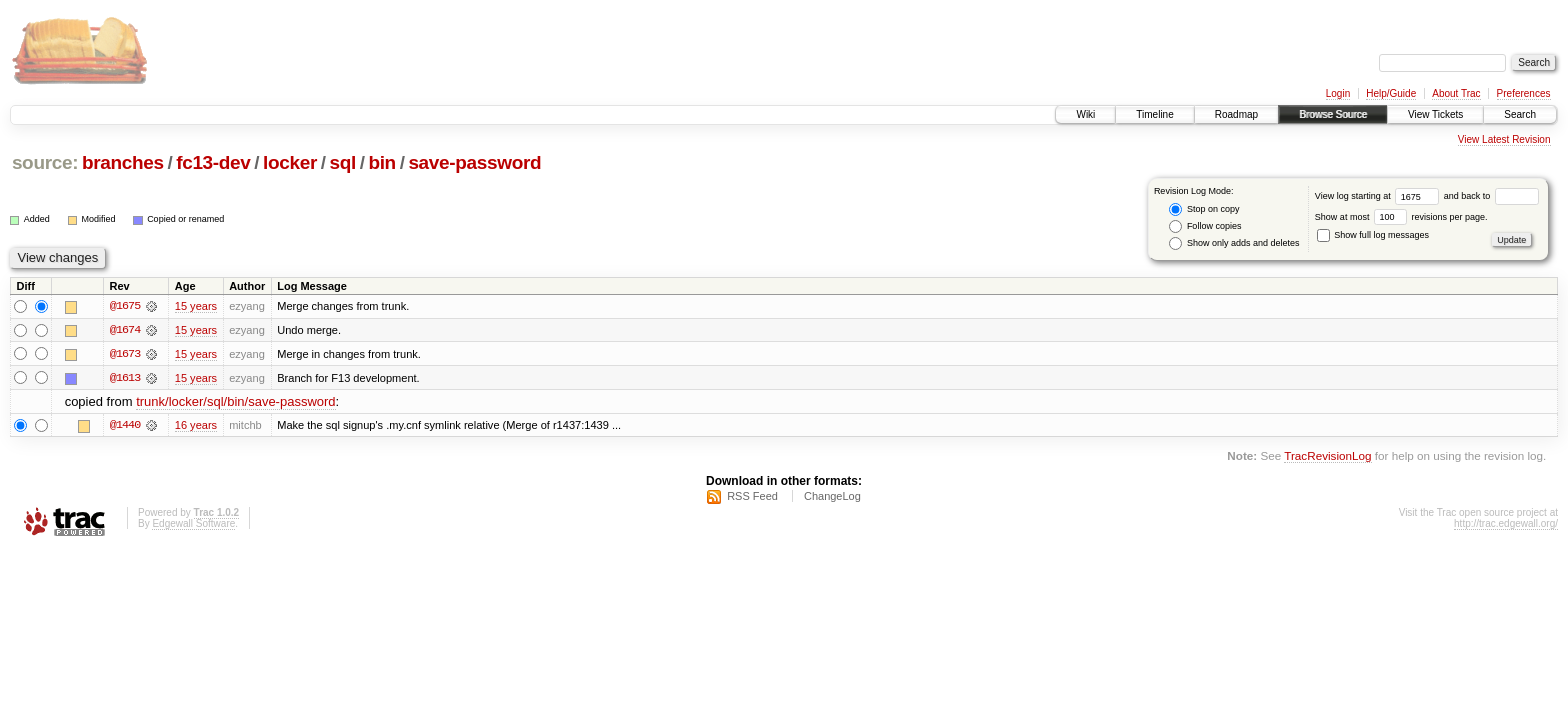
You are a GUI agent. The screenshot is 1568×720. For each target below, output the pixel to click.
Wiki (1085, 114)
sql (342, 162)
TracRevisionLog (1327, 456)
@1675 (125, 306)
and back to (1491, 196)
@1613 (125, 378)
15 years (196, 306)
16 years (196, 426)
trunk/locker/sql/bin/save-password (235, 402)
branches (123, 162)
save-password (474, 162)
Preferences (1524, 93)
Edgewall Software (193, 524)
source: (45, 162)
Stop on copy (1204, 209)
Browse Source (1333, 114)
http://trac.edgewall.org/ (1506, 524)
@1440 (125, 426)
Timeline (1154, 114)
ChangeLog (832, 497)
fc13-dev (213, 162)
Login (1338, 93)
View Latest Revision (1504, 139)
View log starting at (1379, 196)
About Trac (1456, 93)
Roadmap (1236, 114)
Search (1520, 114)
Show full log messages (1373, 235)
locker (290, 162)
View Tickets (1435, 114)
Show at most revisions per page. (1401, 217)
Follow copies (1205, 226)
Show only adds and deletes (1234, 243)
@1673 (125, 354)
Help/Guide (1391, 93)
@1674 (125, 330)
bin (381, 162)
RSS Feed (752, 497)
